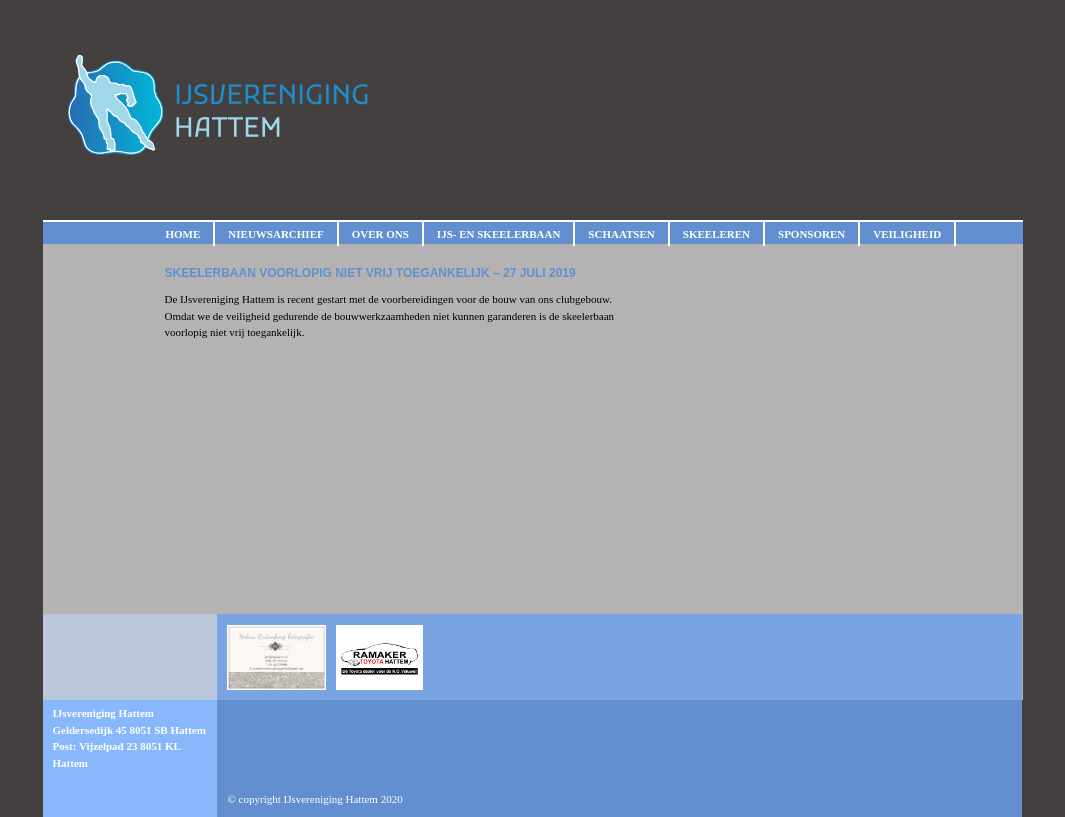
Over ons (380, 234)
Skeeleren (716, 234)
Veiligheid (907, 234)
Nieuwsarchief (275, 234)
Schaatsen (621, 234)
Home (183, 234)
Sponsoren (811, 234)
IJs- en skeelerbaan (498, 234)
